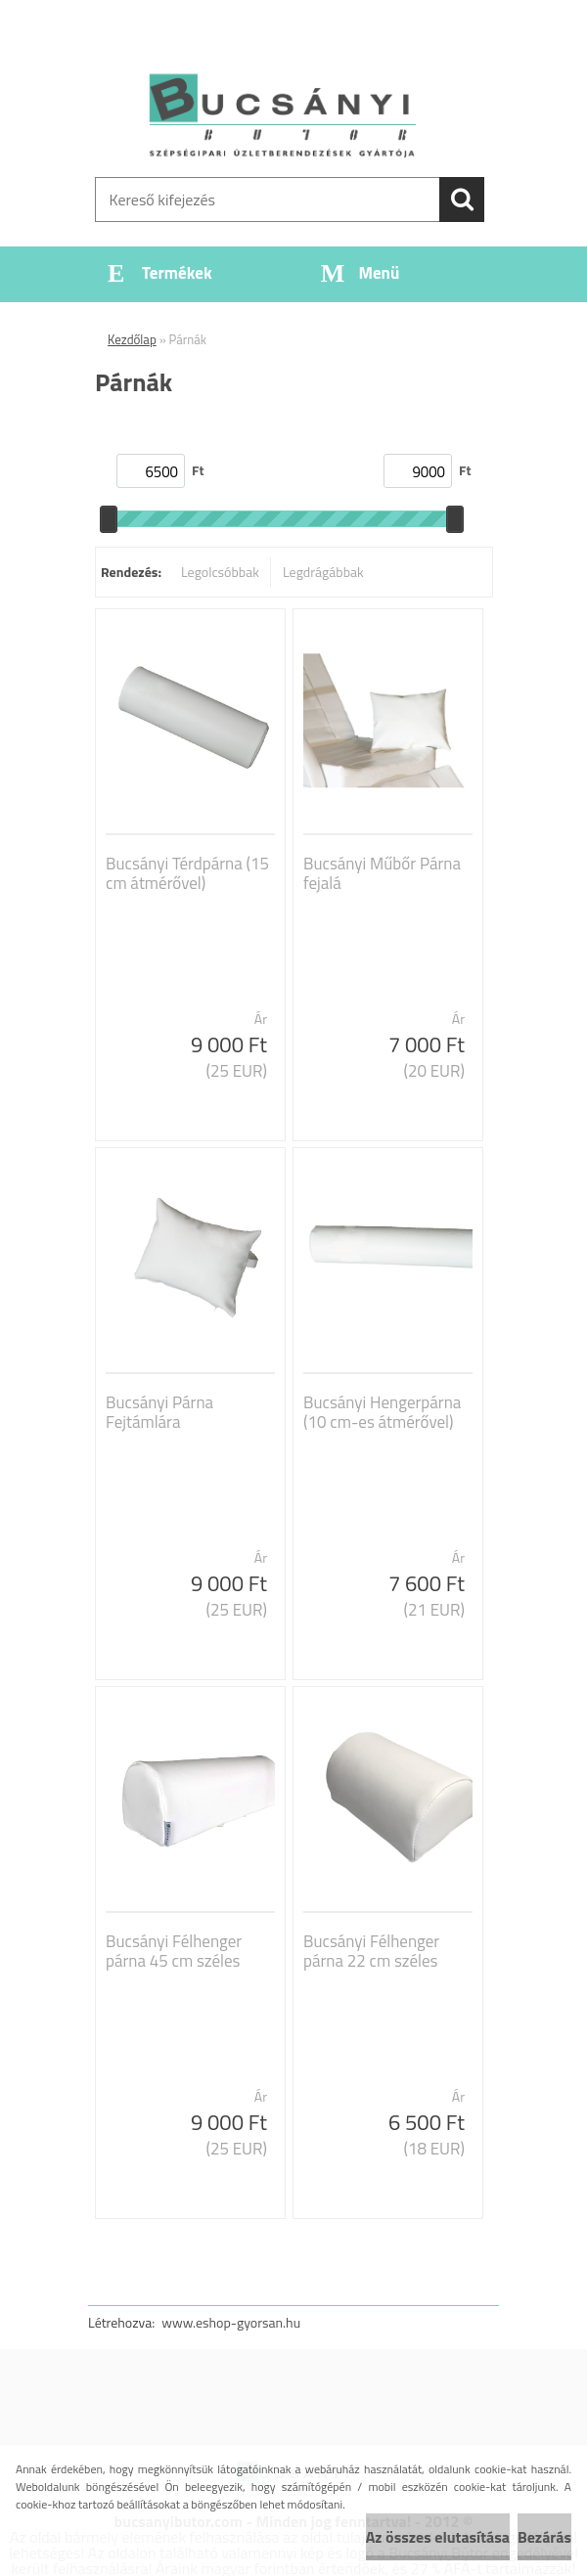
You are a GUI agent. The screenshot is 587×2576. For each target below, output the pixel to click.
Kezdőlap (132, 339)
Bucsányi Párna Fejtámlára (159, 1412)
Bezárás (544, 2537)
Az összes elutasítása (438, 2537)
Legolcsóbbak (220, 571)
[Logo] (281, 113)
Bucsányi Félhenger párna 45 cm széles (174, 1951)
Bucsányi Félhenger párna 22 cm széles (371, 1951)
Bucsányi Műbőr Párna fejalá (382, 873)
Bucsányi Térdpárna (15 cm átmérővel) (187, 873)
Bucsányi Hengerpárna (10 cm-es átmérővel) (382, 1412)
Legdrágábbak (323, 571)
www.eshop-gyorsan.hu (230, 2322)
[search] (461, 199)
